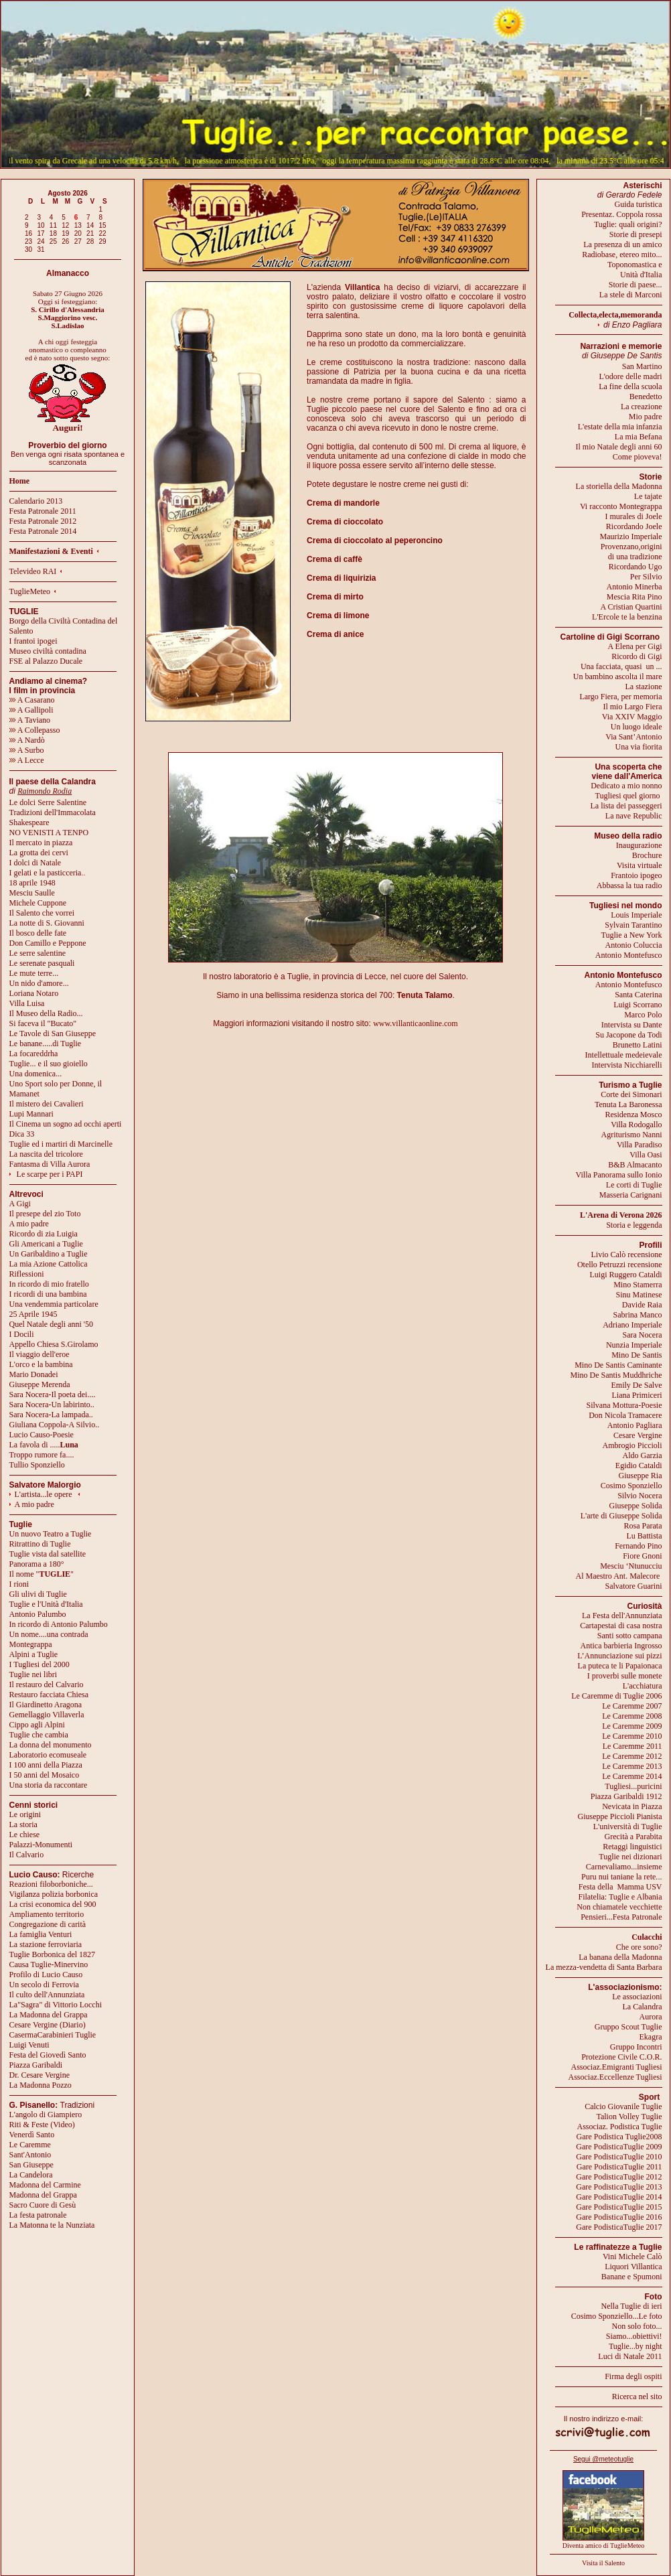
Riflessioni (26, 1274)
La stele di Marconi (630, 294)
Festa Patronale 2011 (42, 511)
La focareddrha (33, 1053)
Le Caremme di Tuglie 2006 (616, 1696)
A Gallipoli (31, 710)
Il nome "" (41, 1574)
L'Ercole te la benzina (627, 617)
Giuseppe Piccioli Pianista (620, 1816)
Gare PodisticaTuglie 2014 (619, 2197)
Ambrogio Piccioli (632, 1445)
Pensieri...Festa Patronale (621, 1917)
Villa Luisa (27, 1003)
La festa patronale (38, 2215)
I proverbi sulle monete (624, 1675)
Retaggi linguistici (632, 1846)
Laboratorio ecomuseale (48, 1755)
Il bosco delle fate (38, 933)
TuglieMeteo (30, 591)
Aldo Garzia (642, 1455)
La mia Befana (638, 436)
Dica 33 (22, 1134)
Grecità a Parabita (633, 1836)
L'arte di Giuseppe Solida (621, 1515)
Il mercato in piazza (41, 842)
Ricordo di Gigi (636, 656)
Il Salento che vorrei (42, 913)
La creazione (641, 406)
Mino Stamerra (637, 1284)
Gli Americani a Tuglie (46, 1243)
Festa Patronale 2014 (43, 531)
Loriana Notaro (34, 993)
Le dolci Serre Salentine (48, 802)
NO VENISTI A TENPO (49, 832)
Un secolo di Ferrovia (44, 1984)
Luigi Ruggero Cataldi (626, 1274)
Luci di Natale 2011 (630, 2356)
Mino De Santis (636, 1355)
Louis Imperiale (636, 915)
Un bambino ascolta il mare (617, 676)
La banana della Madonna (620, 1957)
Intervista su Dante (631, 1024)
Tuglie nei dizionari (630, 1856)
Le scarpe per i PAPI (50, 1174)
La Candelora (31, 2174)
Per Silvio (646, 576)
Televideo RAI (35, 571)
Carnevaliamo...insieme (624, 1866)
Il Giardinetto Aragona (45, 1704)
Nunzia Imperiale (634, 1345)
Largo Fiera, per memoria (620, 696)
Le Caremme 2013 (632, 1766)
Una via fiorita (638, 747)
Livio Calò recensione (626, 1254)
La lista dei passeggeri (626, 805)
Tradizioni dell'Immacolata (52, 812)
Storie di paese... (635, 284)
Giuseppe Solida (635, 1505)
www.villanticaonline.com (415, 1023)
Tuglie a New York (631, 935)
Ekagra (651, 2037)
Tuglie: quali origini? (628, 224)
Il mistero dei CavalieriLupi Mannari (46, 1109)
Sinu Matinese (639, 1294)
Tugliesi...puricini (633, 1786)
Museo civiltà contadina (47, 651)
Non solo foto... (637, 2326)
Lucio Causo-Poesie (41, 1434)
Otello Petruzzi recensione (619, 1264)
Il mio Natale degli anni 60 (619, 446)
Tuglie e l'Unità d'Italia (46, 1604)
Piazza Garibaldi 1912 (626, 1796)
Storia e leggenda (634, 1225)
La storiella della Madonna (619, 486)
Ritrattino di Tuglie (40, 1544)
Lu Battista (644, 1536)
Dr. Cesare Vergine (39, 2075)
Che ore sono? (639, 1947)
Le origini (25, 1814)
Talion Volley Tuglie (629, 2116)
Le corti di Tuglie (634, 1185)
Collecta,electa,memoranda (615, 314)
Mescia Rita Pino (634, 596)
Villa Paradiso (639, 1144)
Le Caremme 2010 (632, 1736)
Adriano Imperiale (632, 1325)
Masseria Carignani (630, 1195)
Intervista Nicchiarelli (627, 1065)
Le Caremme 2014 (632, 1776)
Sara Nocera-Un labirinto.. (51, 1404)
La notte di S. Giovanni (46, 923)
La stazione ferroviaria (45, 1944)
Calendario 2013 (36, 501)
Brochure (647, 855)
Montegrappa (30, 1644)
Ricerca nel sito (637, 2396)
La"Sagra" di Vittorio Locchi (55, 2004)
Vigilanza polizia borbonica (53, 1894)
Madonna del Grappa (43, 2195)
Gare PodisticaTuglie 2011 (619, 2166)
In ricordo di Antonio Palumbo (58, 1624)
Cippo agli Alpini (37, 1724)
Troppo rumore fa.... (41, 1454)
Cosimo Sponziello (631, 1485)
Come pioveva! (637, 456)
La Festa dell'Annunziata (622, 1615)
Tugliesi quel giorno (628, 795)
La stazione (643, 686)
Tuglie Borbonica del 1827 (52, 1954)
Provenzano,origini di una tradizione (631, 551)
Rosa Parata (643, 1525)
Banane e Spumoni (631, 2276)
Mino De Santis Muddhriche (616, 1375)
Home (19, 481)
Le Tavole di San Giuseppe (52, 1033)
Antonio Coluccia (633, 945)
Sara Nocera (642, 1335)
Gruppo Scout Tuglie (628, 2026)
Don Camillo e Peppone (47, 943)
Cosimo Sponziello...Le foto (616, 2316)
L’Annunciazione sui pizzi (619, 1655)
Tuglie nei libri (33, 1674)
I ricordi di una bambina (48, 1294)
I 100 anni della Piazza (45, 1765)
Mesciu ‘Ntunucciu (631, 1566)
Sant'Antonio (30, 2154)
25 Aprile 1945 (33, 1314)
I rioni (19, 1584)
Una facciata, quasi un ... (621, 666)
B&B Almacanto (635, 1164)
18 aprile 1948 (32, 882)
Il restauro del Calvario (46, 1684)
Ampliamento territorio (46, 1914)
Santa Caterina (638, 994)
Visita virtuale (639, 865)
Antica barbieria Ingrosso (621, 1645)
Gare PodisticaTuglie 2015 (619, 2207)
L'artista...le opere (43, 1494)
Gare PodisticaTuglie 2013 (619, 2187)
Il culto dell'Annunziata (47, 1994)
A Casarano (32, 700)
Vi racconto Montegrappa (621, 506)
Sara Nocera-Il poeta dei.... (52, 1394)
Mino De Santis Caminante (618, 1365)
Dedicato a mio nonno (626, 785)
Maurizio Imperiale (631, 536)
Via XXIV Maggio (632, 716)
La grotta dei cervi (38, 852)
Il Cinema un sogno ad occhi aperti (65, 1124)
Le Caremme (30, 2144)
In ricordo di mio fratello (49, 1284)
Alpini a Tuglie (33, 1654)
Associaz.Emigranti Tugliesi (616, 2067)
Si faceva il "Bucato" (43, 1023)
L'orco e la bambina (41, 1364)
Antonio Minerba (634, 586)
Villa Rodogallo (636, 1124)
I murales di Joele (633, 516)
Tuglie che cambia (38, 1734)
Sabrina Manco (637, 1314)
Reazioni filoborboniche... (51, 1884)
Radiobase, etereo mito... (622, 254)
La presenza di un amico (622, 244)
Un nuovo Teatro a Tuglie (50, 1534)
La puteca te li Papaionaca (620, 1665)
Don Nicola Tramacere (625, 1415)
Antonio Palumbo (37, 1614)
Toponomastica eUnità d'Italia (634, 269)
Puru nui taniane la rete (618, 1876)
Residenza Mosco (633, 1114)
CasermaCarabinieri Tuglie (52, 2035)
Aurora (651, 2016)
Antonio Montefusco (628, 955)
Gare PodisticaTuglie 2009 (619, 2146)
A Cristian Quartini (631, 607)
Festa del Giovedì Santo (47, 2055)
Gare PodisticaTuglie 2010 (619, 2156)
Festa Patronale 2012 (43, 521)
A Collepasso (34, 730)
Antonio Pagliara (634, 1425)
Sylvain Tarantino (633, 925)
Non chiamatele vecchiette (619, 1907)
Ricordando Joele (634, 526)
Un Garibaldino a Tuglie (48, 1254)
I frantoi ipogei (33, 641)
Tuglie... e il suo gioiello (48, 1063)
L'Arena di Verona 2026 (621, 1215)
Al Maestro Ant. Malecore (617, 1576)
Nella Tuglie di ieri (631, 2306)
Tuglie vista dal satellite (47, 1554)
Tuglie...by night (635, 2346)
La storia (23, 1824)
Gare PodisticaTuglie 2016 (619, 2217)
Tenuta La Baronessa (628, 1104)
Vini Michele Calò (632, 2256)
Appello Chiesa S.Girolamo (53, 1344)
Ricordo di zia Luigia (43, 1233)
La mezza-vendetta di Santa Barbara (604, 1967)
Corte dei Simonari (631, 1094)
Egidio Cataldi (638, 1465)
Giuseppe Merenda (39, 1384)
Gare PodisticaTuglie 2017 (619, 2227)
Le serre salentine (37, 953)
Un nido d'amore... (39, 983)
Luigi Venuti (29, 2045)
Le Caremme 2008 (632, 1716)
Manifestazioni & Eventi (51, 551)
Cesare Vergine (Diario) (47, 2024)
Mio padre (645, 416)
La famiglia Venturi (40, 1934)
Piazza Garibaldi (36, 2065)
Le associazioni (637, 1996)
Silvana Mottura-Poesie (624, 1405)
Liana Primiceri (637, 1395)
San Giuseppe (31, 2164)
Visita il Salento (603, 2563)
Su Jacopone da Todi (628, 1035)
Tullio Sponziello (37, 1465)
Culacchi (646, 1937)
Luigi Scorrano (637, 1004)
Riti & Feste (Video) (42, 2124)
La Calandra (642, 2006)
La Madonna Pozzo (40, 2085)
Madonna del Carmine (45, 2185)
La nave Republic (633, 815)
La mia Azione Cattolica (48, 1264)
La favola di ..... (43, 1444)
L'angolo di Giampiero (45, 2114)
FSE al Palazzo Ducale (46, 661)
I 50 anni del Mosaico (44, 1775)
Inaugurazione (639, 845)
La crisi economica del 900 (52, 1904)
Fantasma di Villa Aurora (49, 1164)
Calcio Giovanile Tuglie (623, 2106)
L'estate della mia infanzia (620, 426)
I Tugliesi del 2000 (39, 1664)
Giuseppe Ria (640, 1475)
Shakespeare (29, 822)
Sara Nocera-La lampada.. (51, 1414)
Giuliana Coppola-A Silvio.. (54, 1424)
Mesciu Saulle (32, 893)
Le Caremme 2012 (632, 1756)
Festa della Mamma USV (620, 1886)
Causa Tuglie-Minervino (48, 1964)
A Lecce (26, 760)
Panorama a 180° (36, 1564)
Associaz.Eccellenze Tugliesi (615, 2077)
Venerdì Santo (32, 2134)
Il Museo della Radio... (46, 1013)
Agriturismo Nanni (631, 1134)
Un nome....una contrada (48, 1634)
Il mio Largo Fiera (632, 706)
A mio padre (29, 1223)
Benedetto (645, 396)
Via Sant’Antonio (633, 736)
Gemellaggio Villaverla (46, 1714)
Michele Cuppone (38, 903)
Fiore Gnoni (642, 1556)
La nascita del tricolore (46, 1154)
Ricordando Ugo (635, 566)
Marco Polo (643, 1014)
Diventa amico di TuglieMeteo (604, 2545)
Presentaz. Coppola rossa (621, 214)
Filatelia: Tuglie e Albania (620, 1897)
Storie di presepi (635, 234)
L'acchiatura (642, 1686)
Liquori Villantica (633, 2266)
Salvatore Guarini (633, 1586)
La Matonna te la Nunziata (52, 2225)
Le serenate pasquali (42, 963)
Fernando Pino (638, 1546)
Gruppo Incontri (636, 2047)
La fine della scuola (630, 386)
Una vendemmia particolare (53, 1304)
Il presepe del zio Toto (45, 1213)
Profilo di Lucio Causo (46, 1974)
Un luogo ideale (636, 726)
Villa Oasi (645, 1154)
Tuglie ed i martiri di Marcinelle (61, 1144)
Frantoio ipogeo (636, 875)
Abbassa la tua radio (629, 885)
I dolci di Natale (35, 862)
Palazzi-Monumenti (41, 1844)
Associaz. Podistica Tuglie (619, 2126)
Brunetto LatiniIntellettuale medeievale (623, 1050)
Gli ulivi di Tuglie (38, 1594)
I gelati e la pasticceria (45, 872)
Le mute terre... (34, 973)
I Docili (21, 1334)
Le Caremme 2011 (632, 1746)
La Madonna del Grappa (48, 2014)
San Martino (642, 366)
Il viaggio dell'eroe (39, 1354)
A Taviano (30, 720)
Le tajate (648, 496)
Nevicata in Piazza (632, 1806)
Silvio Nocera (639, 1495)
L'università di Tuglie (627, 1826)
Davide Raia (642, 1304)
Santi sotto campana (629, 1635)
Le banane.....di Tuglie (45, 1043)
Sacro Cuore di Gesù (42, 2205)
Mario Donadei (33, 1374)
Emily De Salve (636, 1385)
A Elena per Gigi (635, 646)
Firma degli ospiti (633, 2376)
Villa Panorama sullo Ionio (619, 1174)
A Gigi (20, 1203)
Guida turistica (638, 204)
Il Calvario (26, 1854)
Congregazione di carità (47, 1924)
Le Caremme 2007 (632, 1706)
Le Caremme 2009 (632, 1726)
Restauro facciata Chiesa (49, 1694)
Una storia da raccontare (48, 1785)
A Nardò (27, 740)
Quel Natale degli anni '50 (51, 1324)
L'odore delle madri (630, 376)
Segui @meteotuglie (603, 2459)
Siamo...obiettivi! (634, 2336)
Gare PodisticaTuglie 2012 (619, 2176)
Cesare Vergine (637, 1435)
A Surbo (26, 750)
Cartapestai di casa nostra (621, 1625)
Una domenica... (35, 1073)
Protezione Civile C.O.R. (621, 2057)
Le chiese (24, 1834)
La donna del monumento (50, 1744)
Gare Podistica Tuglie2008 (619, 2136)
